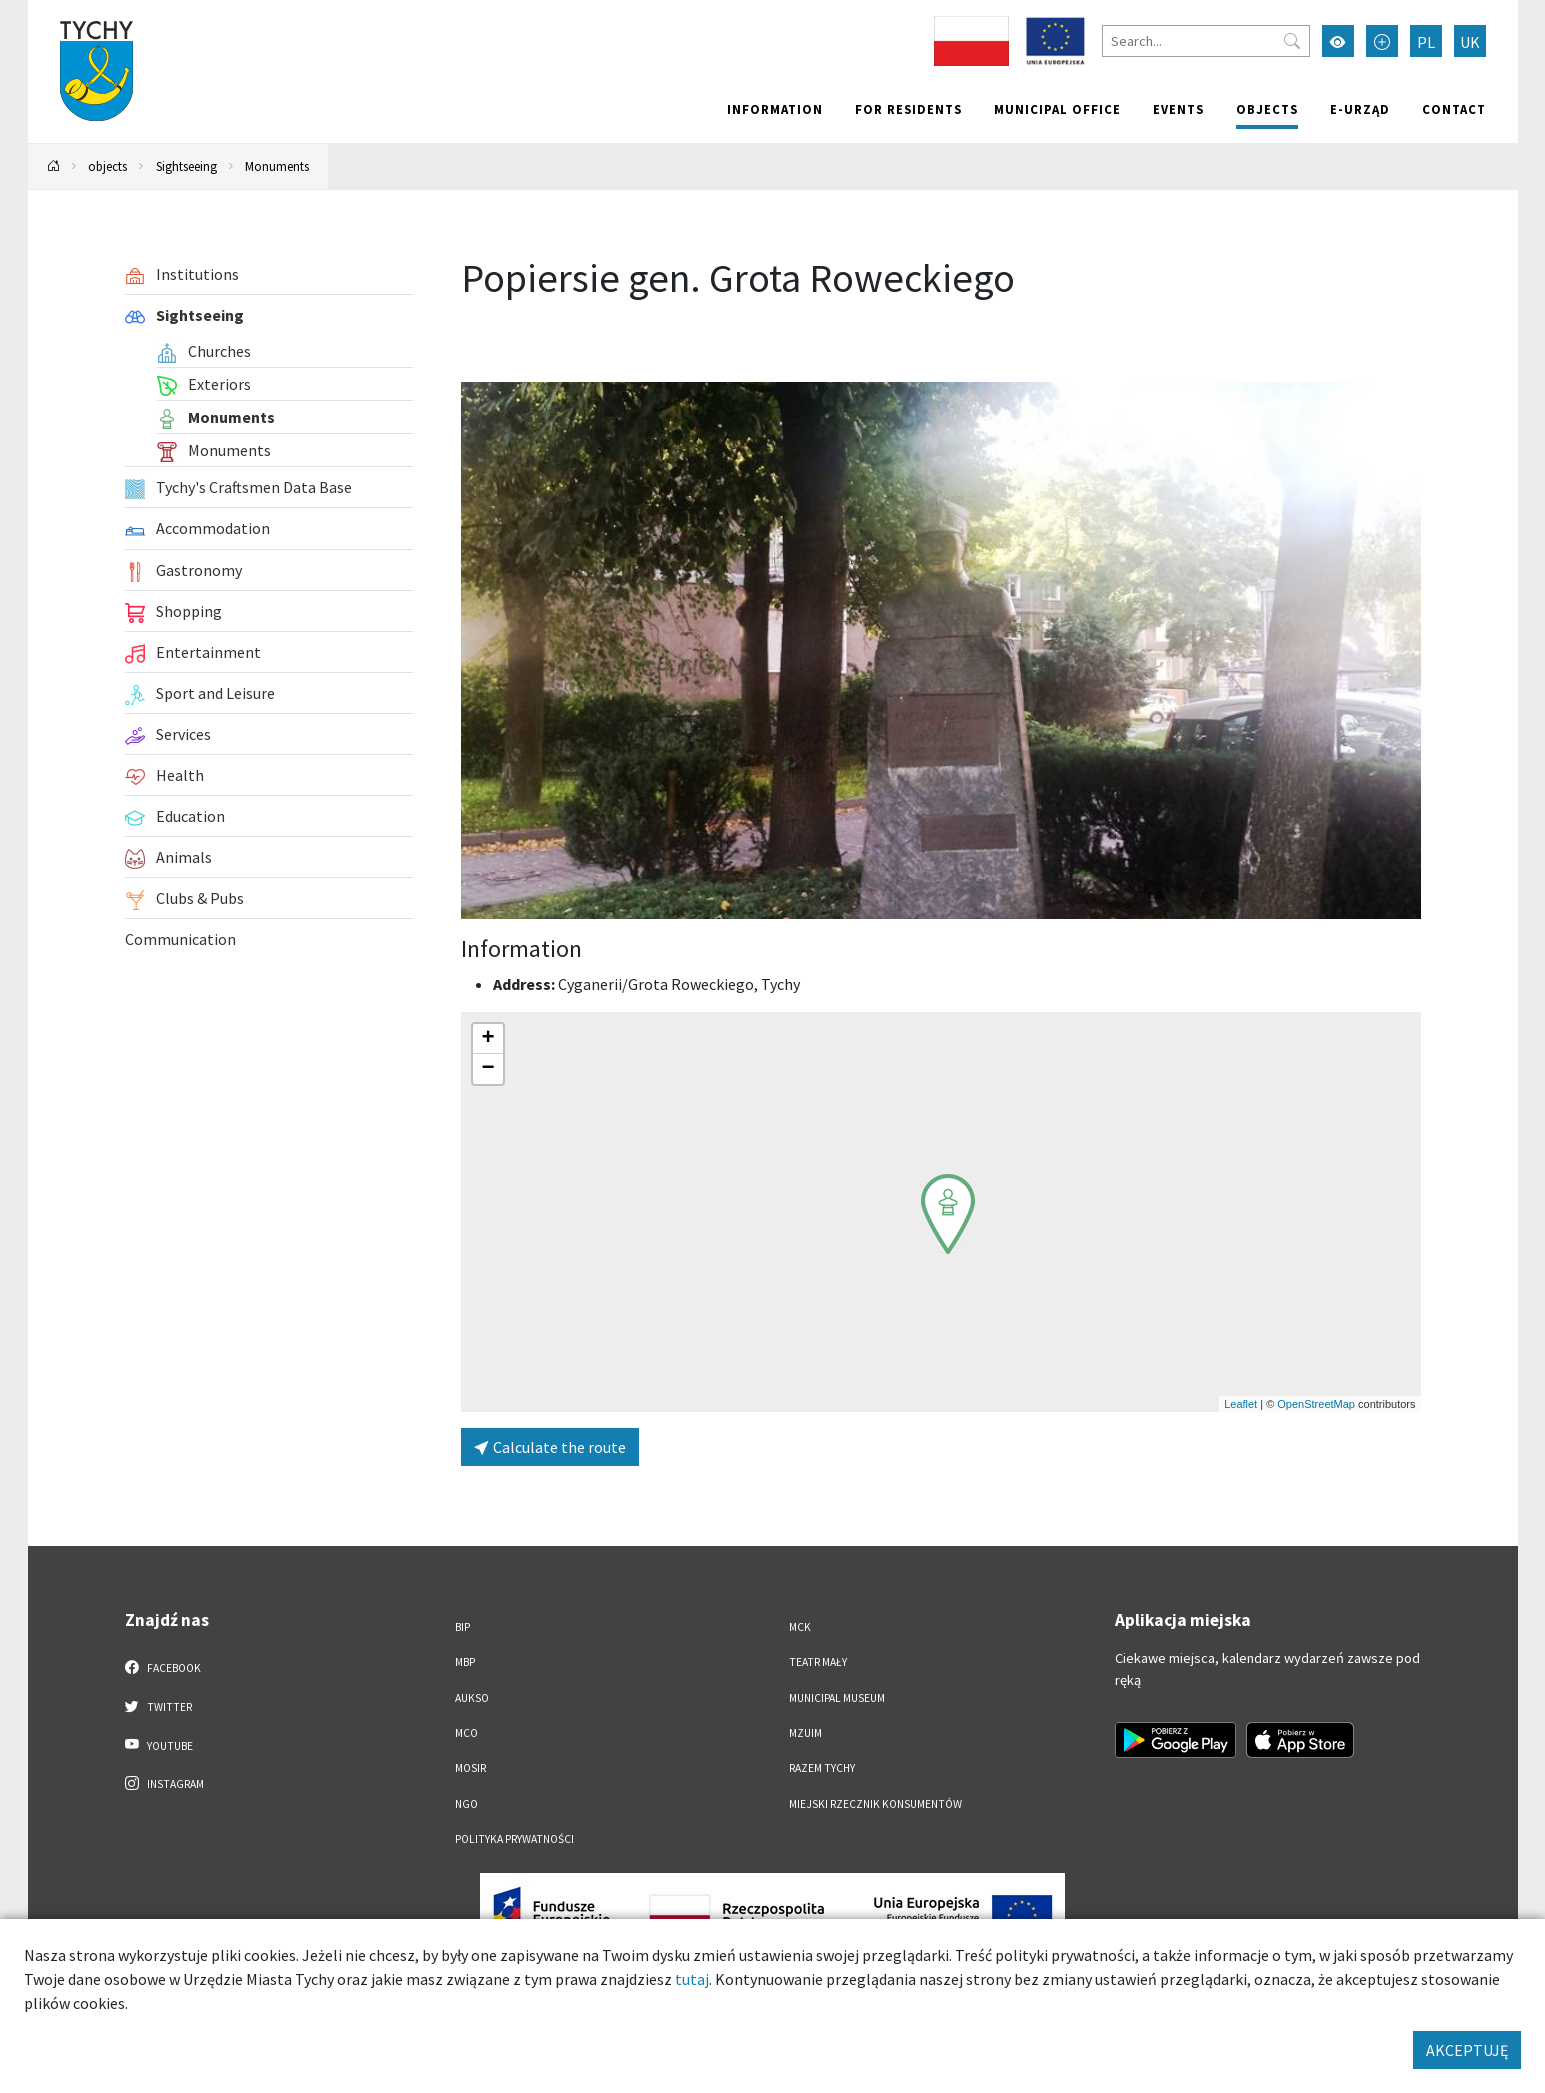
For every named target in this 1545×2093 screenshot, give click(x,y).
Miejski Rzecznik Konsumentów (875, 1804)
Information (775, 109)
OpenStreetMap (1316, 1404)
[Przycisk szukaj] (1292, 41)
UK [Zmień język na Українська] (1470, 42)
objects (1267, 109)
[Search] (1206, 41)
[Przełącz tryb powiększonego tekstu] (1382, 41)
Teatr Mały (818, 1662)
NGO (466, 1804)
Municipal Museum (837, 1698)
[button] (948, 1214)
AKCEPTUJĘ (1467, 2050)
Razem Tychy (822, 1768)
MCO (466, 1733)
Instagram (165, 1783)
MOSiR (470, 1768)
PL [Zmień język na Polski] (1426, 42)
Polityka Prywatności (514, 1839)
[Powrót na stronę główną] (53, 166)
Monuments (277, 166)
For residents (908, 109)
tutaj (692, 1979)
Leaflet (1240, 1404)
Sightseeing (186, 166)
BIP (462, 1627)
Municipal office (1057, 109)
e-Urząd (1360, 109)
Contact (1454, 109)
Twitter (159, 1706)
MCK (800, 1627)
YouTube (159, 1745)
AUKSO (472, 1698)
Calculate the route (550, 1447)
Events (1178, 109)
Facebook (163, 1667)
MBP (465, 1662)
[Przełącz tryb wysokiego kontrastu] (1338, 41)
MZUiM (805, 1733)
